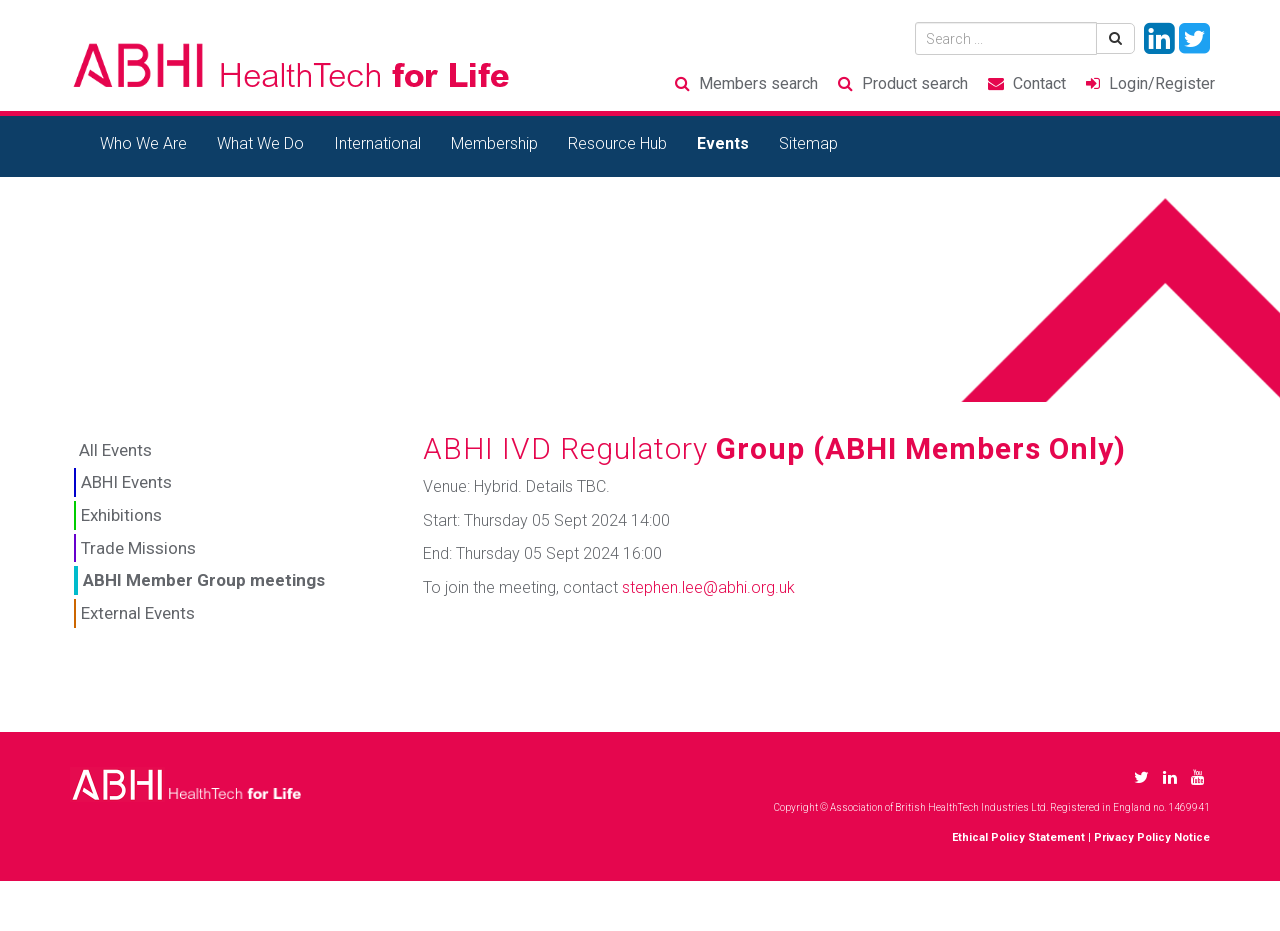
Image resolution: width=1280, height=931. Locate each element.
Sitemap (808, 143)
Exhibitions (121, 515)
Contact (1039, 83)
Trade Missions (138, 548)
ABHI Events (126, 482)
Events (723, 143)
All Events (115, 450)
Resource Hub (617, 143)
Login (1162, 83)
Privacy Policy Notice (1152, 837)
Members (758, 83)
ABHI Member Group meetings (204, 580)
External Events (138, 613)
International (377, 143)
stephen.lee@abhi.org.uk (708, 587)
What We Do (260, 143)
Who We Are (143, 143)
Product (915, 83)
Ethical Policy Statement (1018, 837)
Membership (494, 143)
